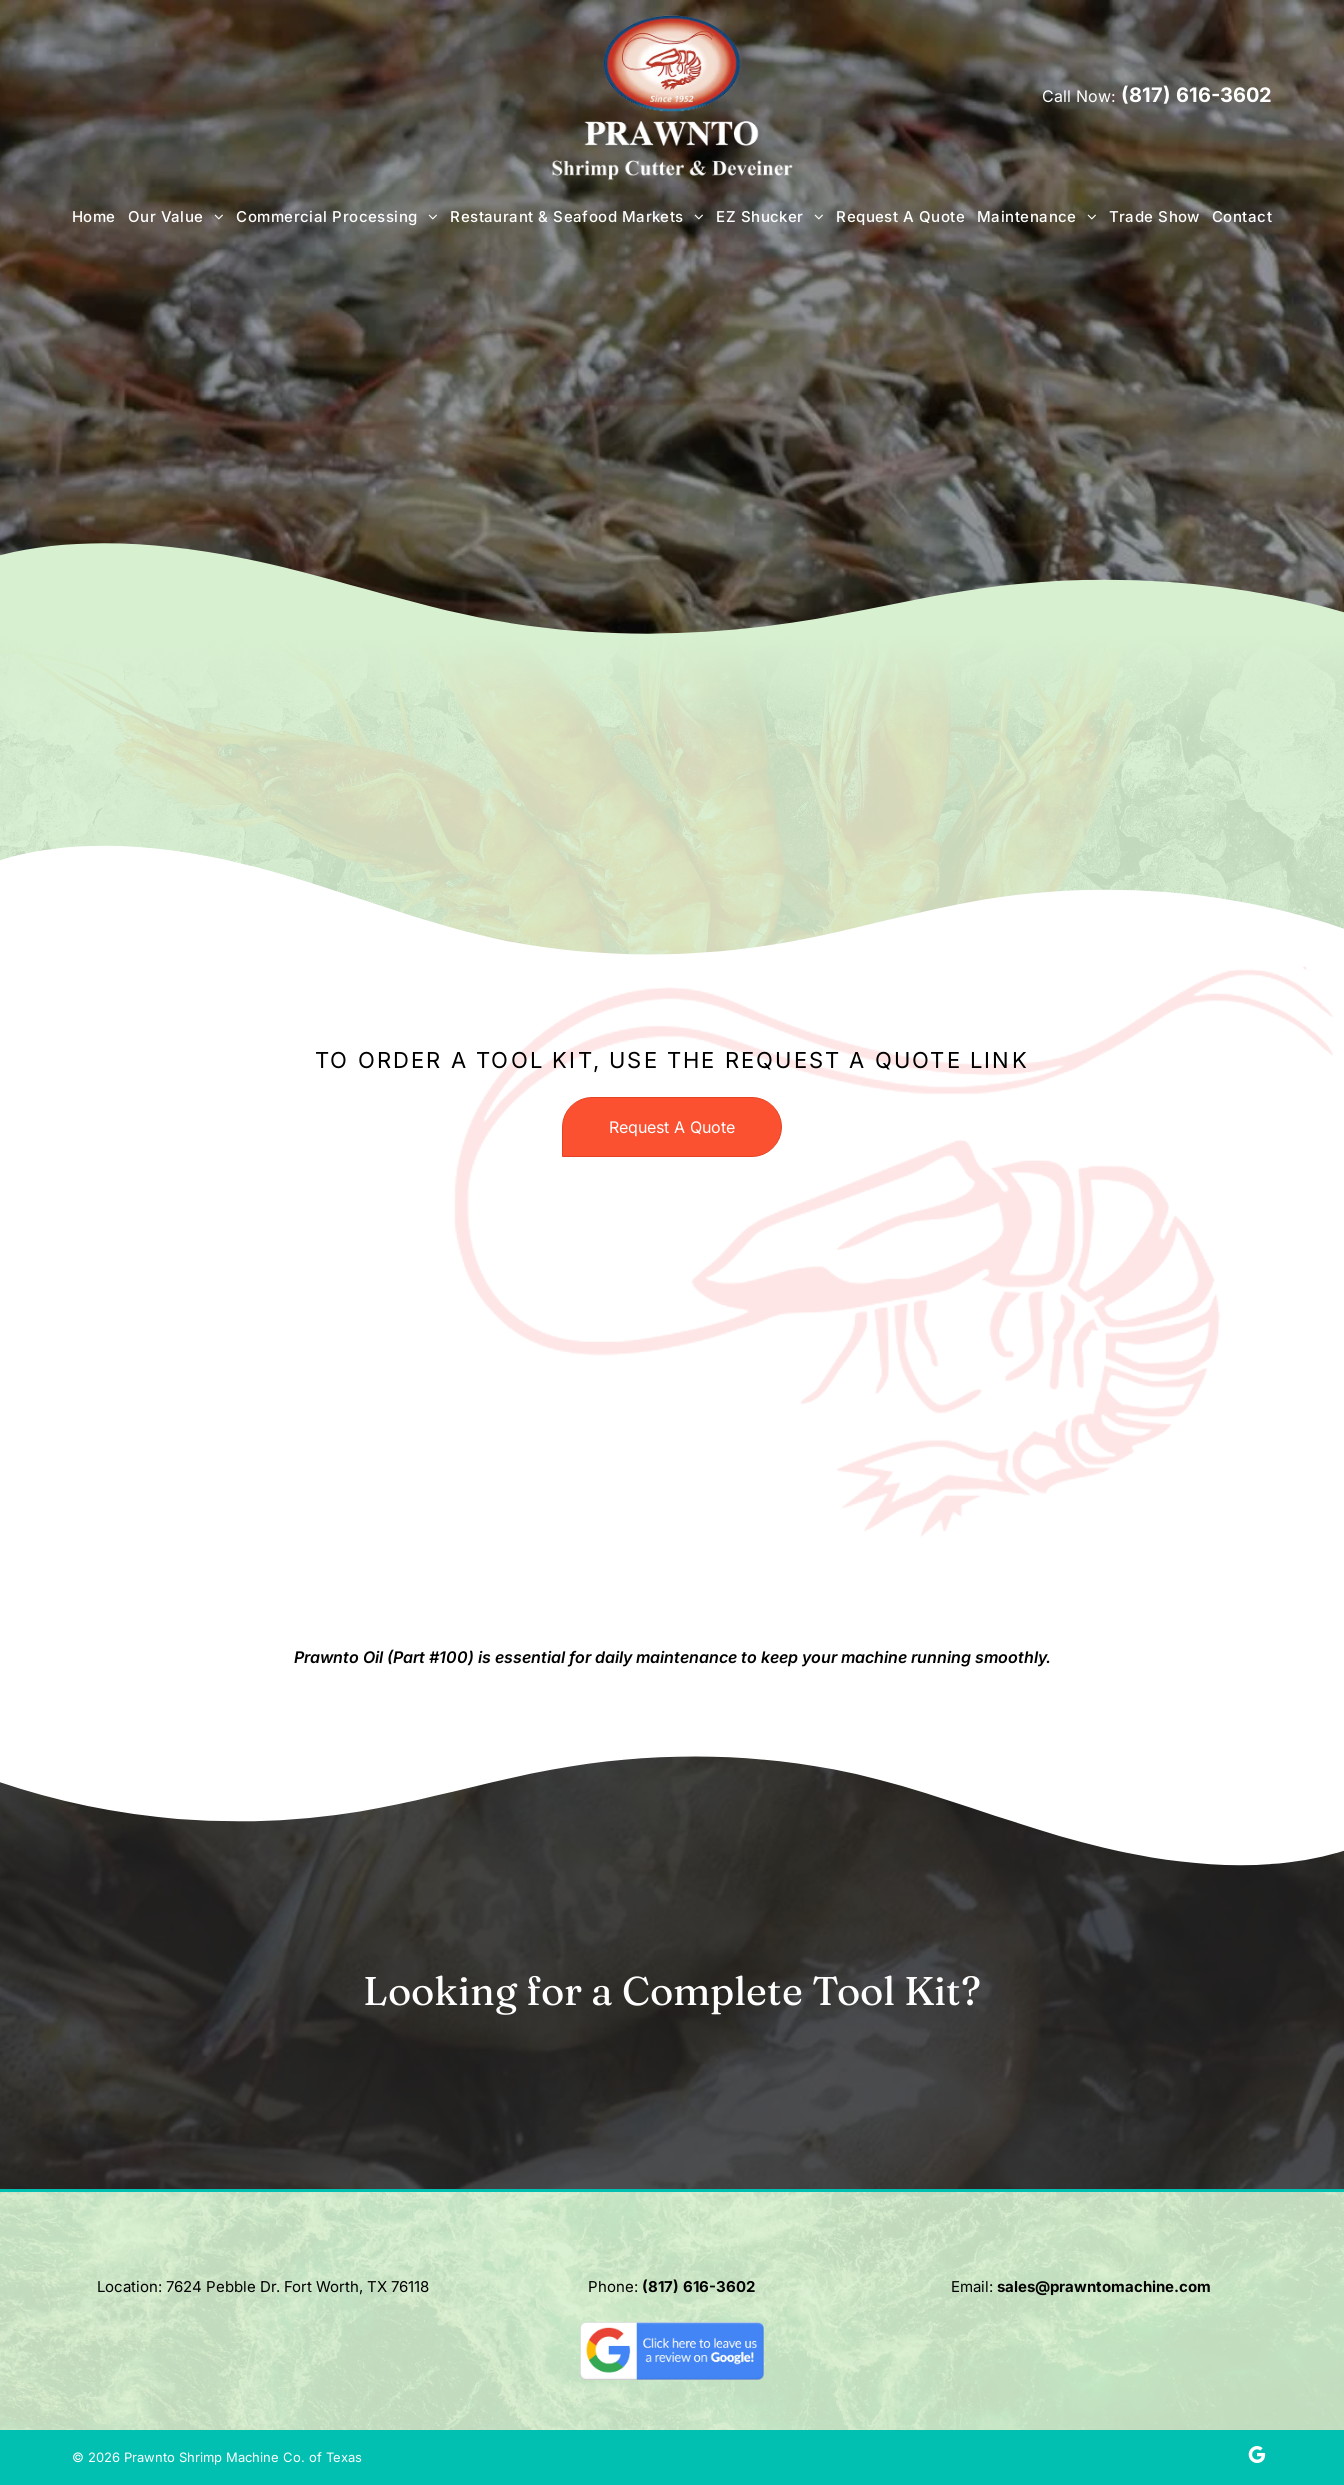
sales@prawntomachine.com (1104, 2286)
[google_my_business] (1257, 2457)
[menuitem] (94, 216)
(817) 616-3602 (1196, 95)
